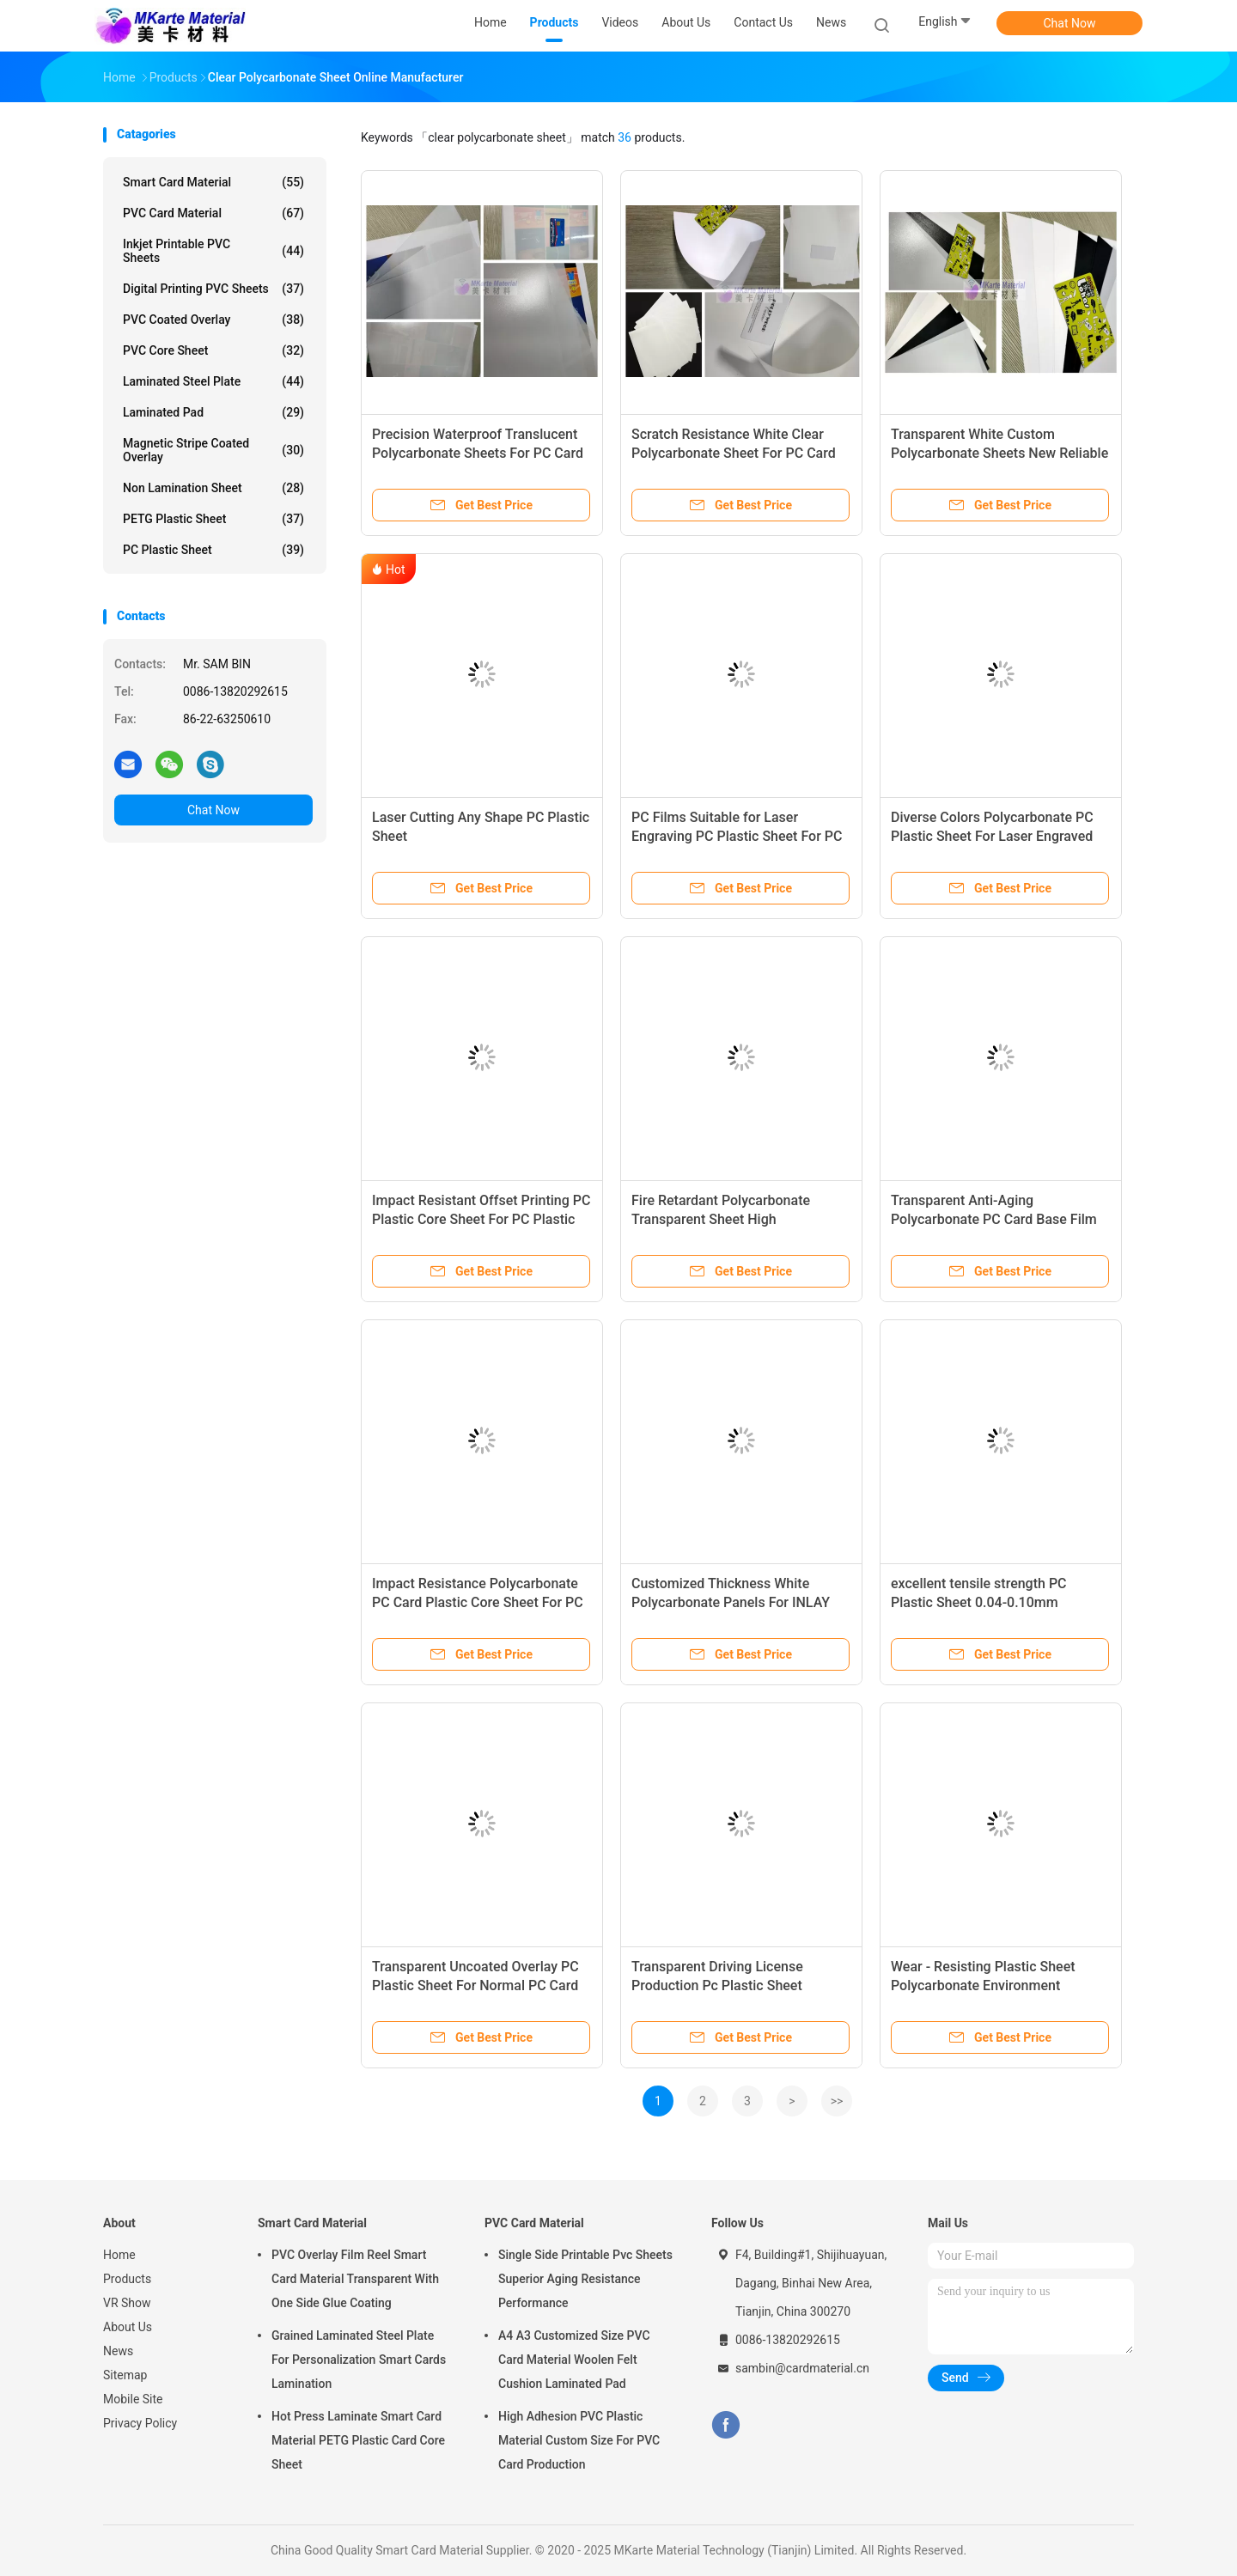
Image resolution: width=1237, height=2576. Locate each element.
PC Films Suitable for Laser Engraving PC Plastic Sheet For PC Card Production (736, 836)
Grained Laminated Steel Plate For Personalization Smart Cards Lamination (358, 2359)
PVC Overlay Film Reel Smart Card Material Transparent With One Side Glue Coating (355, 2279)
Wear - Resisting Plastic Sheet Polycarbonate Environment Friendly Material (983, 1985)
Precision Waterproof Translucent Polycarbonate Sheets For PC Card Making (477, 453)
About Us (127, 2327)
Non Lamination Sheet (213, 487)
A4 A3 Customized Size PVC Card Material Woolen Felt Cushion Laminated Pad (574, 2359)
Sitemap (125, 2375)
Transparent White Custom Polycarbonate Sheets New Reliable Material (999, 453)
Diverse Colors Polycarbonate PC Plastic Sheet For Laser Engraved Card (992, 836)
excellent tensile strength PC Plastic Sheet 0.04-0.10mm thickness (979, 1602)
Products (127, 2279)
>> (837, 2101)
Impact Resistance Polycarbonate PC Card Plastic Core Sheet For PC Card (477, 1602)
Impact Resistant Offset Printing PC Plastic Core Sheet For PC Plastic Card (481, 1219)
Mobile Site (133, 2399)
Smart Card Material (213, 182)
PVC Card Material (213, 213)
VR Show (127, 2303)
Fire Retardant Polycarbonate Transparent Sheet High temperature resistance (720, 1219)
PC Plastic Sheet (213, 549)
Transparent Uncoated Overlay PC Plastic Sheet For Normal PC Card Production (475, 1985)
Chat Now (1070, 23)
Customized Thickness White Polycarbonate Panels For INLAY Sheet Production (730, 1602)
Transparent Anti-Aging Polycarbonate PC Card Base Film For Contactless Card (994, 1219)
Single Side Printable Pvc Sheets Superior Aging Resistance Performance (585, 2279)
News (118, 2351)
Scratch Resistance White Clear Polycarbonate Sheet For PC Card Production (733, 453)
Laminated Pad (213, 412)
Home (119, 2255)
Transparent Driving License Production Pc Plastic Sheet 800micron (717, 1985)
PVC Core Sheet (213, 350)
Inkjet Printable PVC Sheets (213, 251)
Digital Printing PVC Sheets (213, 288)
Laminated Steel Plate (213, 381)
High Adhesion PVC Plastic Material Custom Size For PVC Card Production (579, 2440)
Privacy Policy (140, 2423)
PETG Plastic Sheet (213, 518)
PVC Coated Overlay (213, 319)
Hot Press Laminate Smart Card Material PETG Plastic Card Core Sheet (358, 2440)
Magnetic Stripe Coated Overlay (213, 450)
